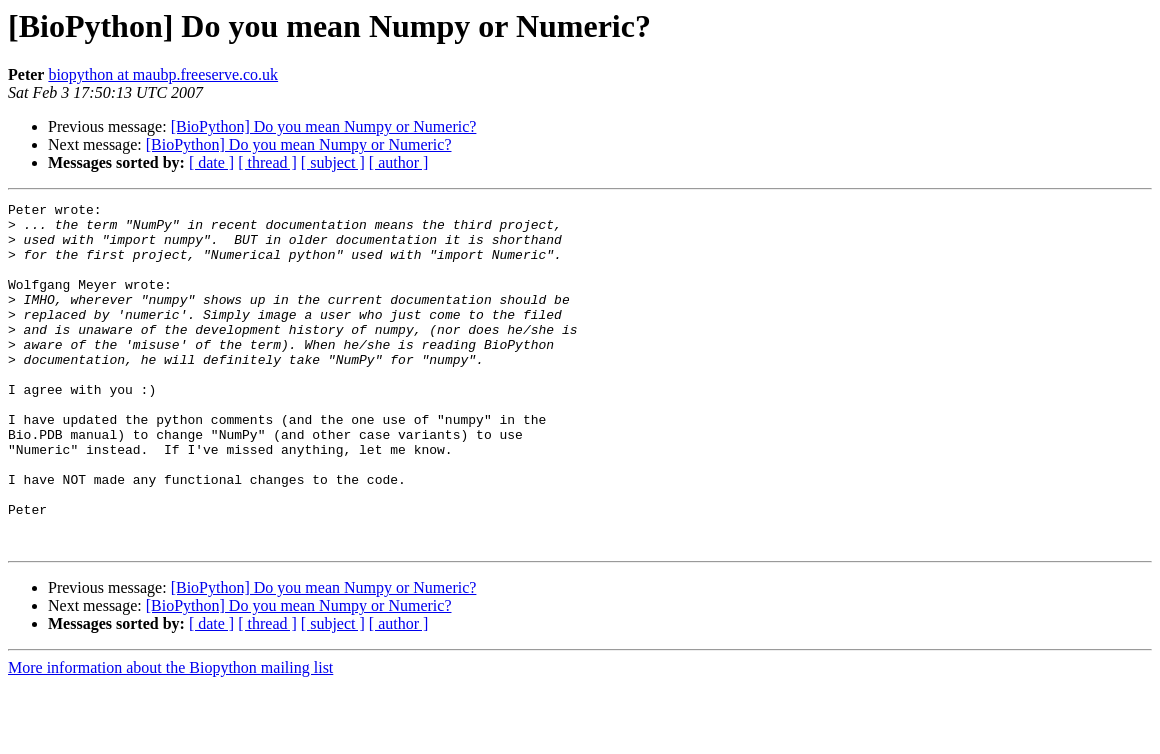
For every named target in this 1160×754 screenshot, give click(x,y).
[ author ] (399, 162)
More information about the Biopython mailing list (170, 736)
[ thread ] (267, 162)
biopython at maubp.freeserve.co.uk (163, 74)
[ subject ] (333, 162)
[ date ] (211, 162)
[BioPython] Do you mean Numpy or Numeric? (324, 126)
